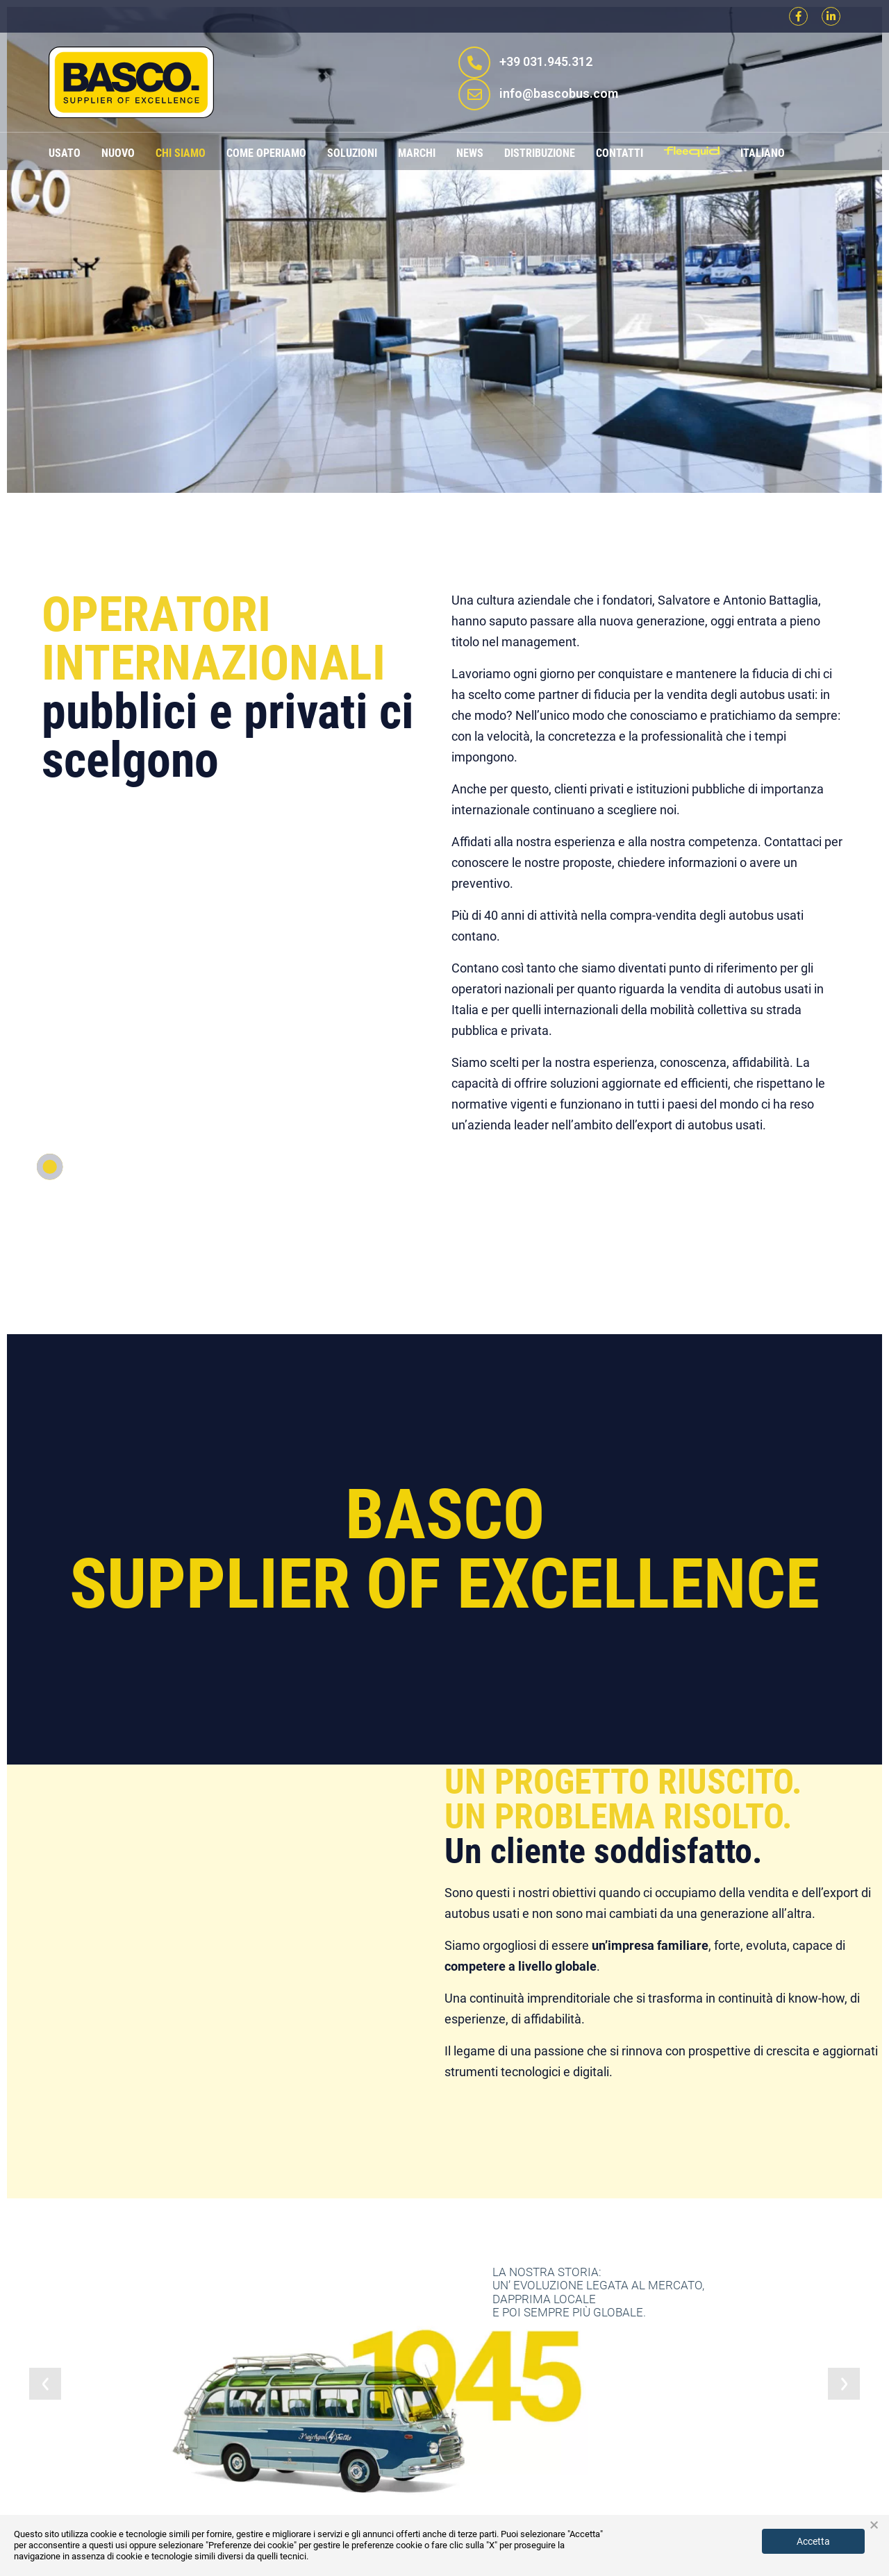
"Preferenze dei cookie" (251, 2545)
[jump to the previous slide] (45, 2383)
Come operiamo (266, 153)
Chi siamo (181, 153)
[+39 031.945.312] (474, 62)
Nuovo (118, 153)
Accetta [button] (813, 2541)
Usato (65, 153)
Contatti (619, 153)
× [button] (874, 2525)
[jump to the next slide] (843, 2383)
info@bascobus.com (558, 93)
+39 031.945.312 (545, 61)
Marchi (416, 153)
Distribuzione (539, 153)
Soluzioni (352, 153)
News (469, 153)
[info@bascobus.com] (474, 94)
